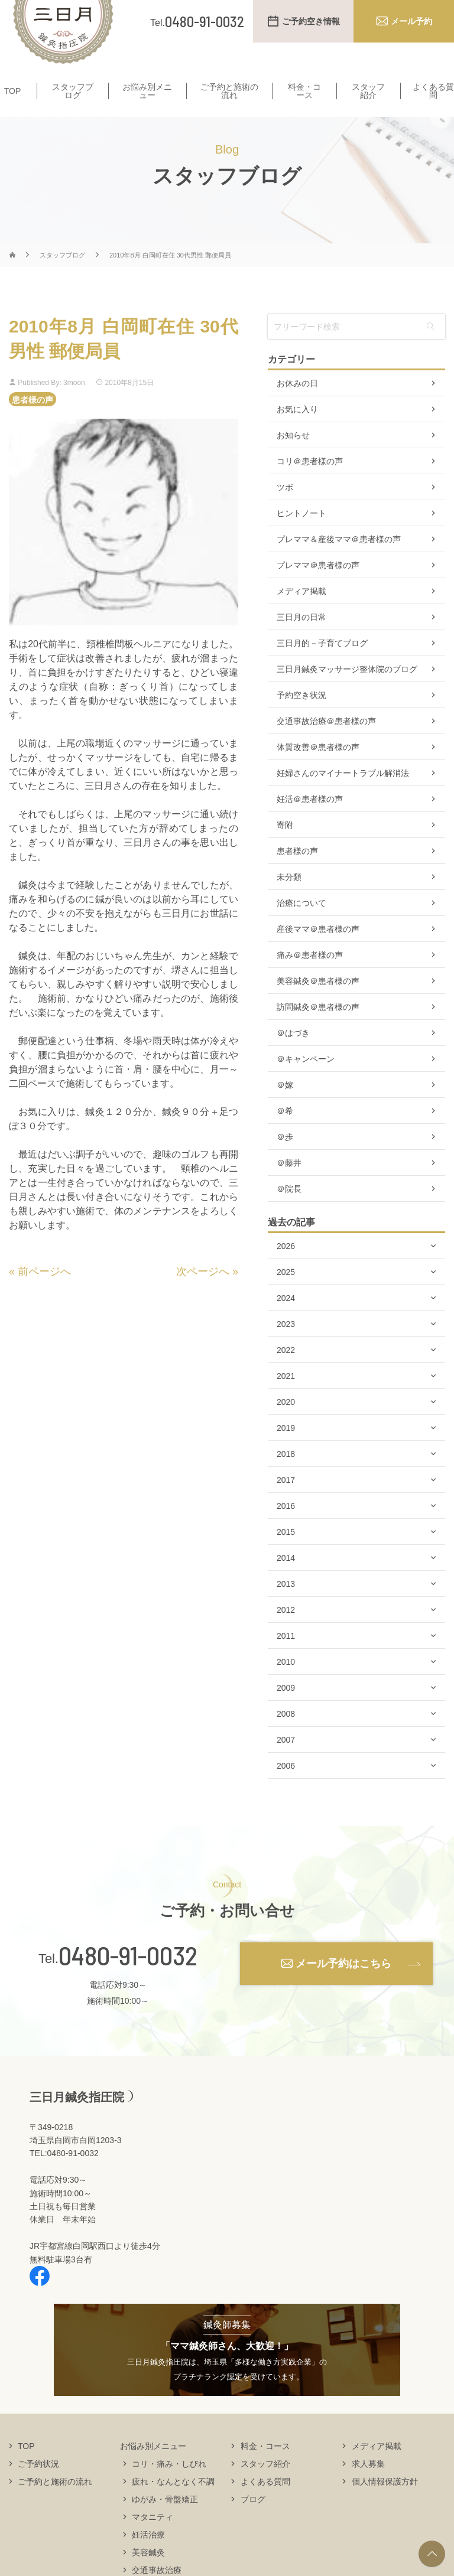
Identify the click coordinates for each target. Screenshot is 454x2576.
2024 (286, 1321)
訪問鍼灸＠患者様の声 (318, 1030)
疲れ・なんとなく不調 (173, 2504)
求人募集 (368, 2486)
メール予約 (411, 21)
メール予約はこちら (343, 1986)
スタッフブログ (72, 91)
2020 (286, 1425)
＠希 (285, 1134)
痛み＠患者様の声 (310, 978)
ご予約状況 (38, 2486)
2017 (286, 1503)
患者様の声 (32, 422)
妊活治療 (148, 2557)
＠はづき (293, 1056)
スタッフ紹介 (368, 91)
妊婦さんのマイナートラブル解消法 (343, 796)
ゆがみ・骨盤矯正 (165, 2521)
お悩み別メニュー (147, 91)
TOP (12, 91)
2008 (286, 1737)
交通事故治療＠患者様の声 (326, 744)
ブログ (253, 2521)
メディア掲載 (301, 614)
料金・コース (304, 91)
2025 (286, 1295)
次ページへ (202, 1294)
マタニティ (152, 2539)
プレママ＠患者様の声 (318, 588)
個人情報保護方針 (385, 2504)
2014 (286, 1581)
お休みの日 (297, 406)
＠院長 (289, 1212)
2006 (286, 1789)
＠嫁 (285, 1108)
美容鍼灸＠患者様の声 (318, 1004)
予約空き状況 (301, 718)
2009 (286, 1711)
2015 (286, 1555)
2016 (286, 1529)
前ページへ (44, 1294)
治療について (301, 926)
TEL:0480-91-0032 (64, 2176)
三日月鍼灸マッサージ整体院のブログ (347, 692)
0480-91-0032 (128, 1978)
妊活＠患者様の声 (310, 822)
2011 (286, 1659)
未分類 (289, 900)
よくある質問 (265, 2504)
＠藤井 (289, 1186)
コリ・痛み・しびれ (169, 2486)
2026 (286, 1269)
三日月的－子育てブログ (322, 666)
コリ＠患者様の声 (310, 484)
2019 (286, 1451)
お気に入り (297, 432)
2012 (286, 1633)
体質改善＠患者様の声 (318, 770)
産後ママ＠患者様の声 (318, 952)
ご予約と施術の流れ (229, 91)
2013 (286, 1607)
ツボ (285, 510)
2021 (286, 1399)
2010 (286, 1685)
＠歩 (285, 1160)
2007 (286, 1763)
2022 (286, 1373)
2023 (286, 1347)
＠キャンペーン (306, 1082)
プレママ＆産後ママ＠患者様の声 (339, 562)
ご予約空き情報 (311, 21)
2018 (286, 1477)
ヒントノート (301, 536)
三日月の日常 (301, 640)
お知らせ (293, 458)
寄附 (285, 848)
